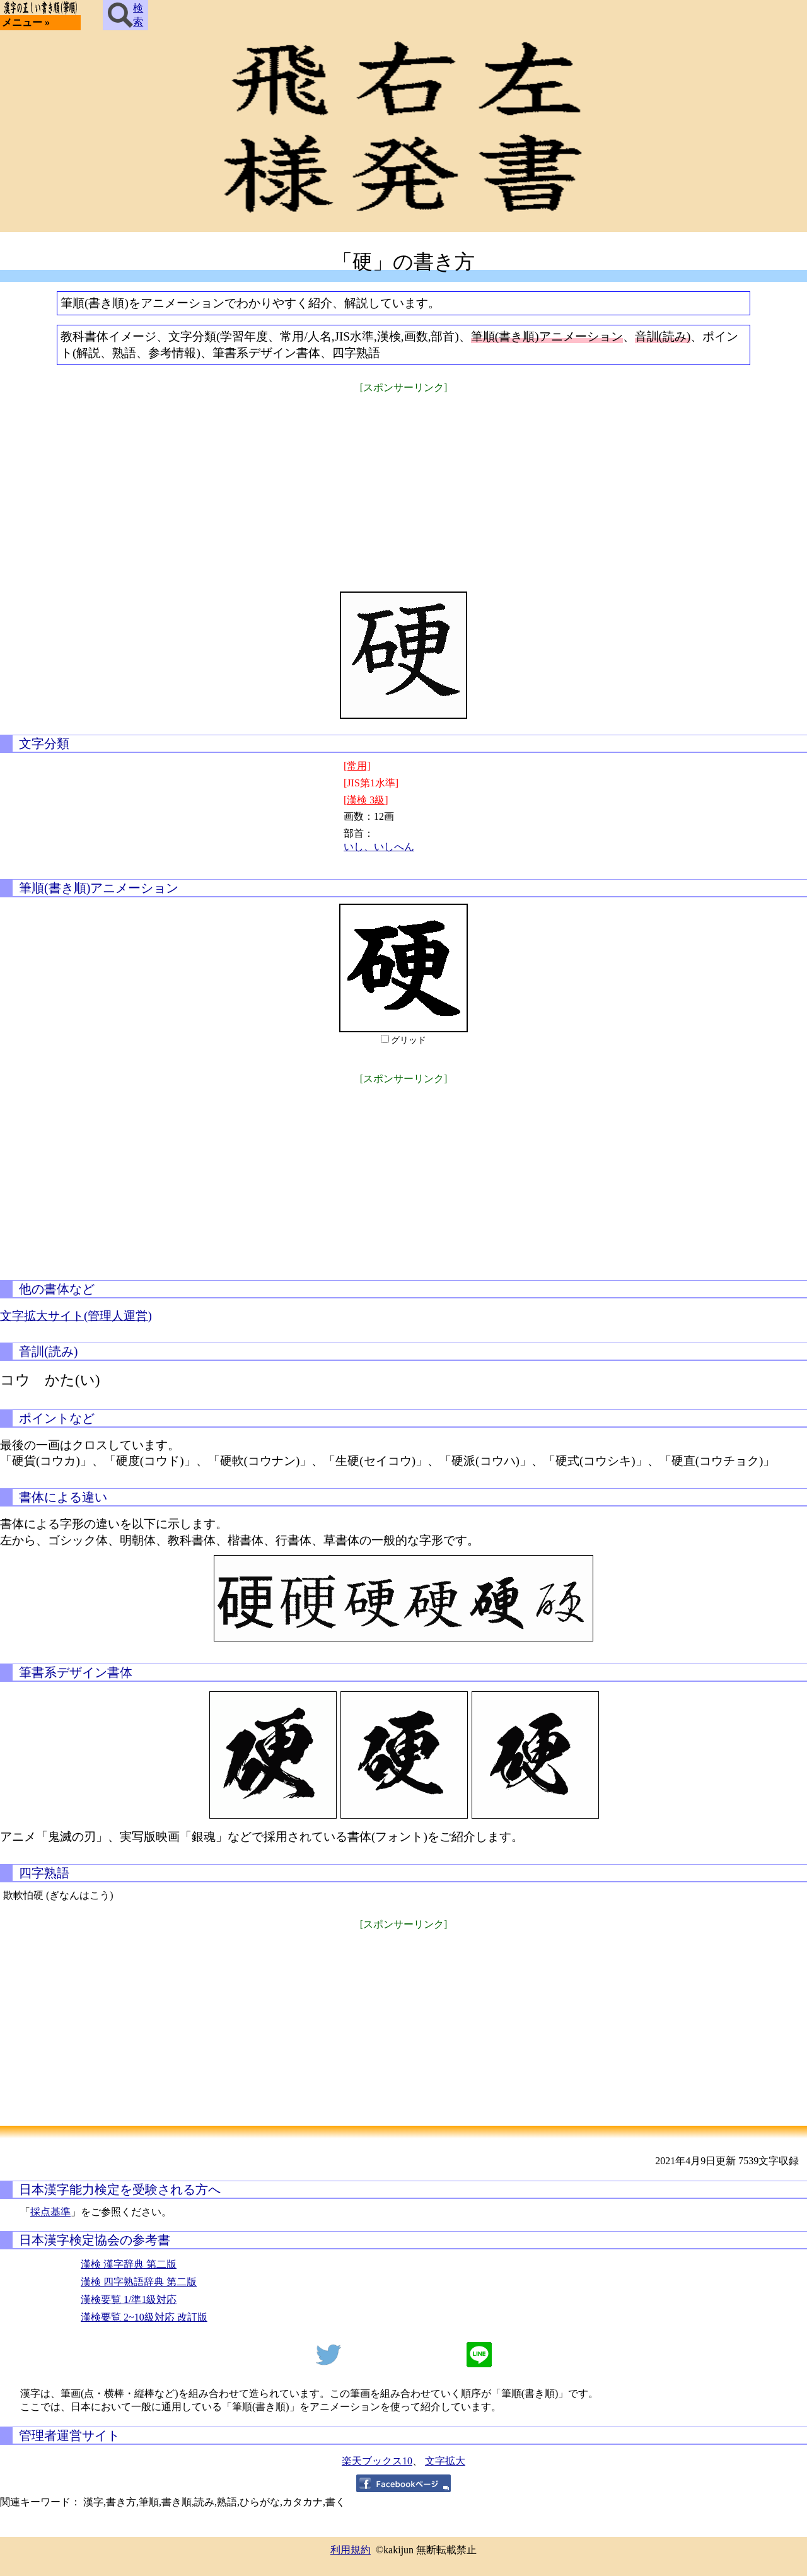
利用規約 (350, 2549)
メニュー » (26, 22)
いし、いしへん (379, 846)
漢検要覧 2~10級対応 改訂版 (144, 2317)
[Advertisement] (403, 484)
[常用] (357, 766)
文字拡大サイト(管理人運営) (76, 1315)
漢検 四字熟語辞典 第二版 (139, 2281)
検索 (125, 15)
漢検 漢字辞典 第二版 (129, 2264)
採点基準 (50, 2211)
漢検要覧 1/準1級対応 (129, 2299)
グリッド (408, 1040)
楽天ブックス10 (377, 2461)
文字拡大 (445, 2461)
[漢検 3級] (366, 800)
